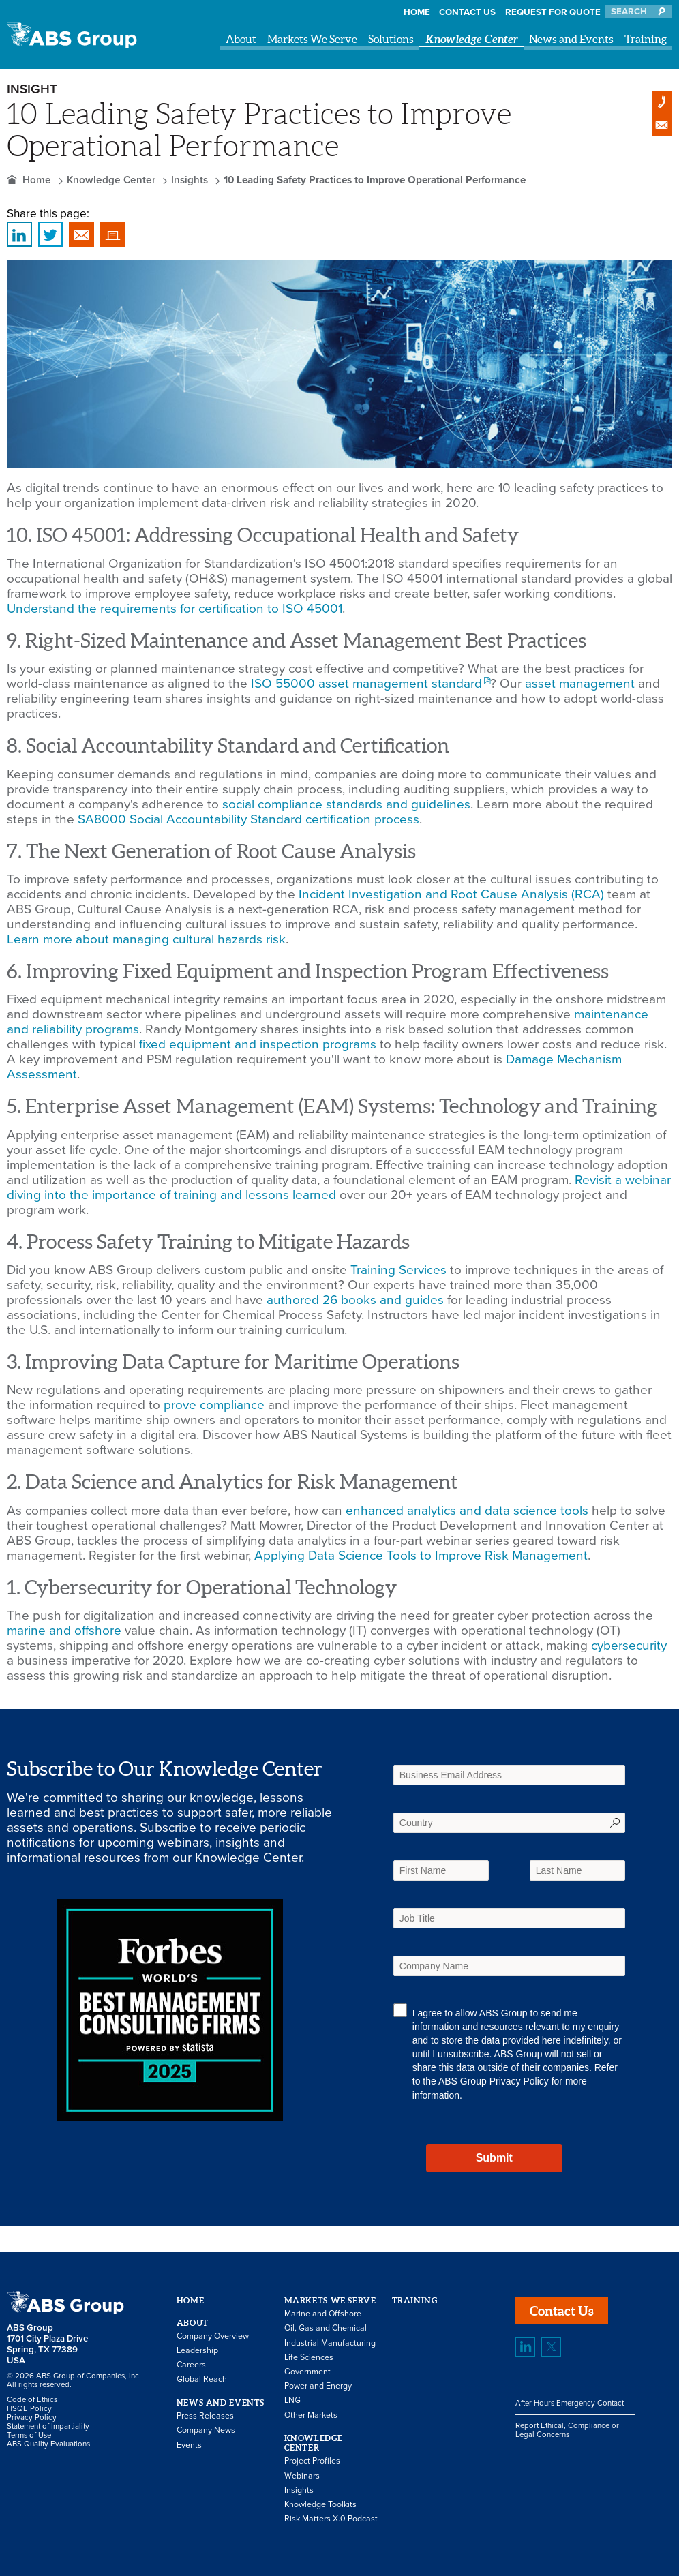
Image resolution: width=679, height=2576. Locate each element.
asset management (580, 683)
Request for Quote (553, 12)
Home (417, 12)
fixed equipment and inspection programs (257, 1044)
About (241, 39)
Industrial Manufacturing (330, 2343)
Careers (191, 2365)
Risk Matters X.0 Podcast (331, 2519)
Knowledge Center (471, 39)
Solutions (391, 39)
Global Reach (202, 2379)
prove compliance (214, 1404)
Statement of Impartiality (48, 2426)
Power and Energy (318, 2386)
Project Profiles (312, 2461)
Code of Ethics (32, 2399)
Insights (189, 180)
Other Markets (310, 2415)
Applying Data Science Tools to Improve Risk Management (421, 1555)
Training (645, 39)
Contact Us (467, 12)
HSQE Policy (29, 2408)
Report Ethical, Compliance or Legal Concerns (567, 2430)
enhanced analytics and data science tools (467, 1510)
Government (307, 2372)
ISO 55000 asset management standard (366, 683)
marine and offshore (64, 1630)
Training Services (398, 1269)
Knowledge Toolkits (320, 2505)
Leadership (197, 2351)
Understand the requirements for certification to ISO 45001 (174, 608)
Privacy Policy (519, 2081)
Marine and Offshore (322, 2314)
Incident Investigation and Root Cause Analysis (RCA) (451, 894)
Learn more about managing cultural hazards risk (146, 939)
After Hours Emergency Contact (569, 2403)
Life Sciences (308, 2357)
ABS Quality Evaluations (48, 2444)
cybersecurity (629, 1645)
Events (189, 2445)
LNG (292, 2400)
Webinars (302, 2476)
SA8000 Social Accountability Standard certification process (248, 819)
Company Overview (213, 2336)
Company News (206, 2430)
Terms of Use (29, 2435)
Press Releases (205, 2416)
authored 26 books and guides (355, 1299)
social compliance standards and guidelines (346, 804)
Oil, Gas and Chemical (325, 2328)
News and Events (571, 39)
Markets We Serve (312, 39)
